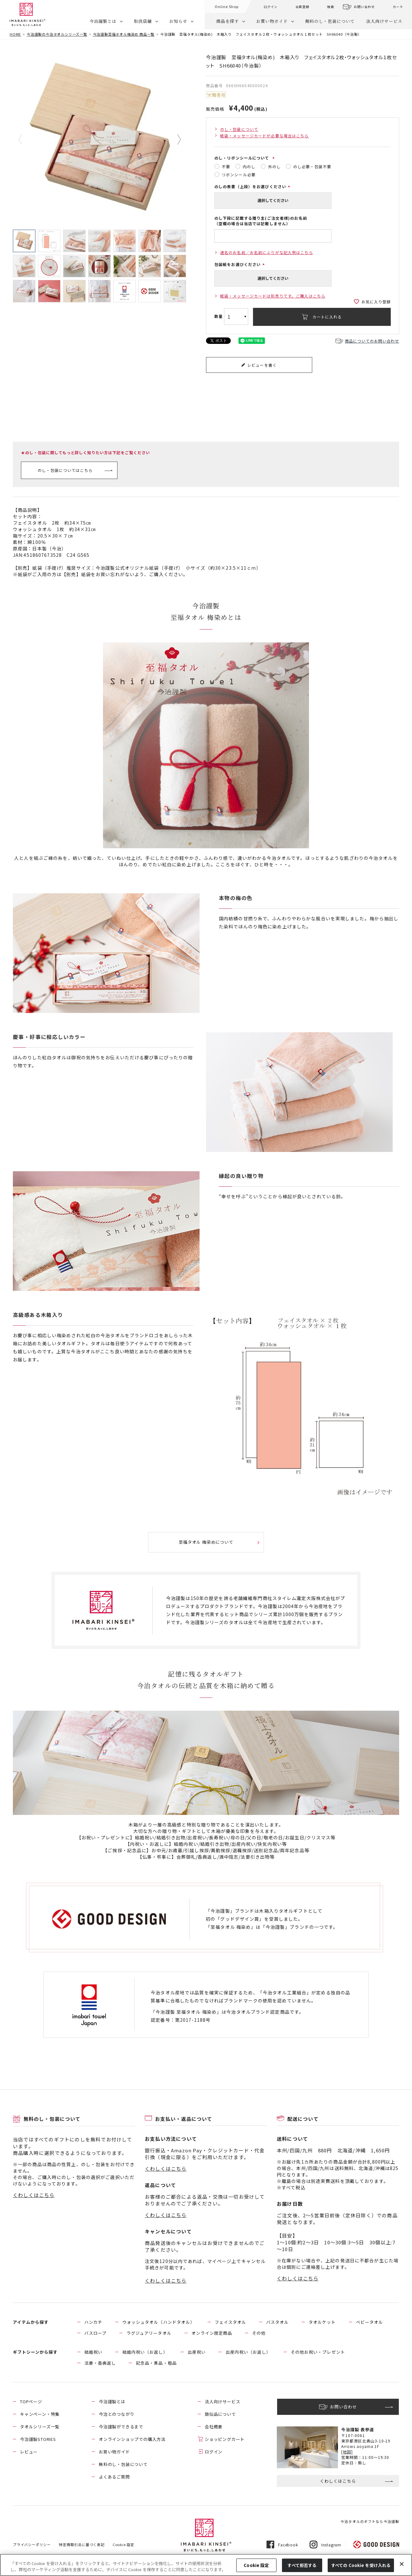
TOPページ (31, 2401)
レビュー (29, 2452)
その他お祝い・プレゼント (318, 2352)
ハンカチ (93, 2322)
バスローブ (95, 2333)
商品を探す (227, 21)
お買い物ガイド (272, 21)
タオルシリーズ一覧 (40, 2427)
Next (174, 139)
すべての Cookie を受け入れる (360, 2565)
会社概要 (213, 2427)
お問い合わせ (364, 6)
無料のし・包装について (330, 21)
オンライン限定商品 (212, 2333)
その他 (259, 2333)
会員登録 (302, 6)
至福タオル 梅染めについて (206, 1542)
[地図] (347, 2451)
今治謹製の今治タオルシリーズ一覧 (57, 34)
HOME (15, 34)
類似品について (220, 2414)
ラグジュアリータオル (148, 2333)
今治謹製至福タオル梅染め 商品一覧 (124, 34)
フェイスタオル (230, 2322)
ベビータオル (369, 2322)
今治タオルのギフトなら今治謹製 (370, 2521)
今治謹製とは (103, 21)
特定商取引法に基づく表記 (82, 2544)
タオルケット (322, 2322)
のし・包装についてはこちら (65, 470)
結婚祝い (93, 2352)
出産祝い (197, 2352)
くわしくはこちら (34, 2195)
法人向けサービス (384, 21)
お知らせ (178, 21)
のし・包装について (239, 129)
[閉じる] (402, 2564)
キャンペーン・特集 (40, 2414)
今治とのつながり (116, 2414)
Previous (25, 139)
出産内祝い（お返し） (248, 2352)
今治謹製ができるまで (121, 2427)
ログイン (270, 6)
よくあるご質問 (114, 2477)
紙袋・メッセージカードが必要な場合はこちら (264, 135)
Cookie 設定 (123, 2544)
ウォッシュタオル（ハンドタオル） (158, 2322)
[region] (206, 2565)
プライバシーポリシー (32, 2544)
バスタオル (277, 2322)
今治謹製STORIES (38, 2439)
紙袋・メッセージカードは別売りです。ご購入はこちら (272, 296)
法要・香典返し (100, 2363)
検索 (330, 6)
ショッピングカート (225, 2439)
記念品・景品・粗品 (156, 2363)
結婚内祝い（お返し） (144, 2352)
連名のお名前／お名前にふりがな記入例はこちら (266, 252)
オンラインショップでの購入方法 (132, 2439)
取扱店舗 (143, 21)
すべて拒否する (301, 2565)
